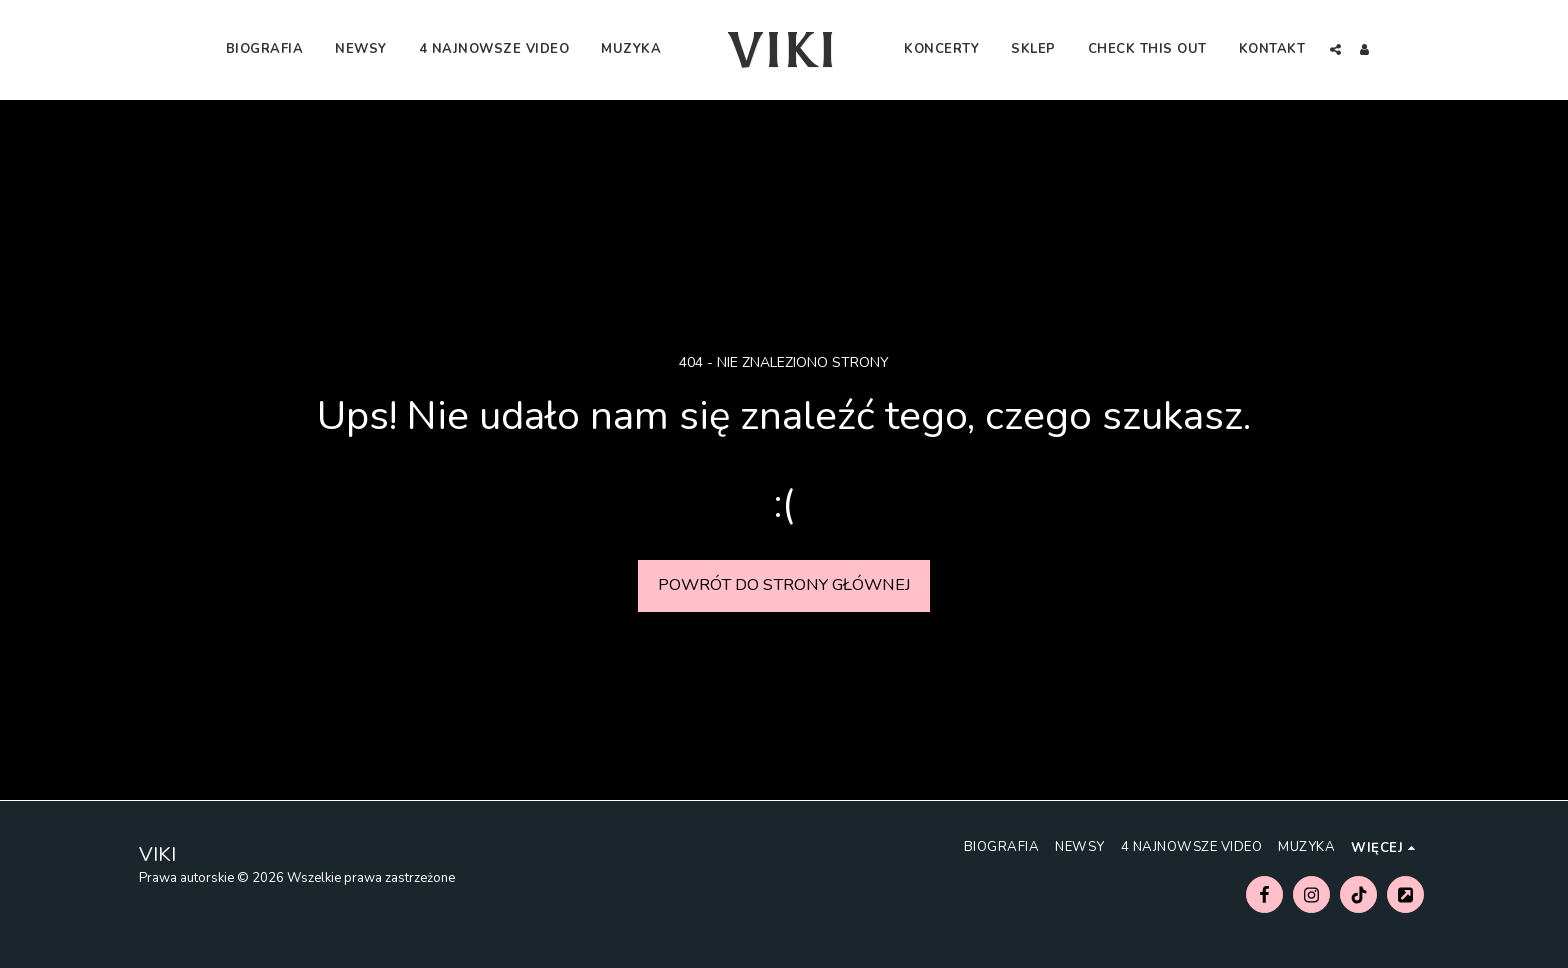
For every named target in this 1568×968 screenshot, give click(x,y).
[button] (1335, 49)
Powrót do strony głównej (784, 584)
